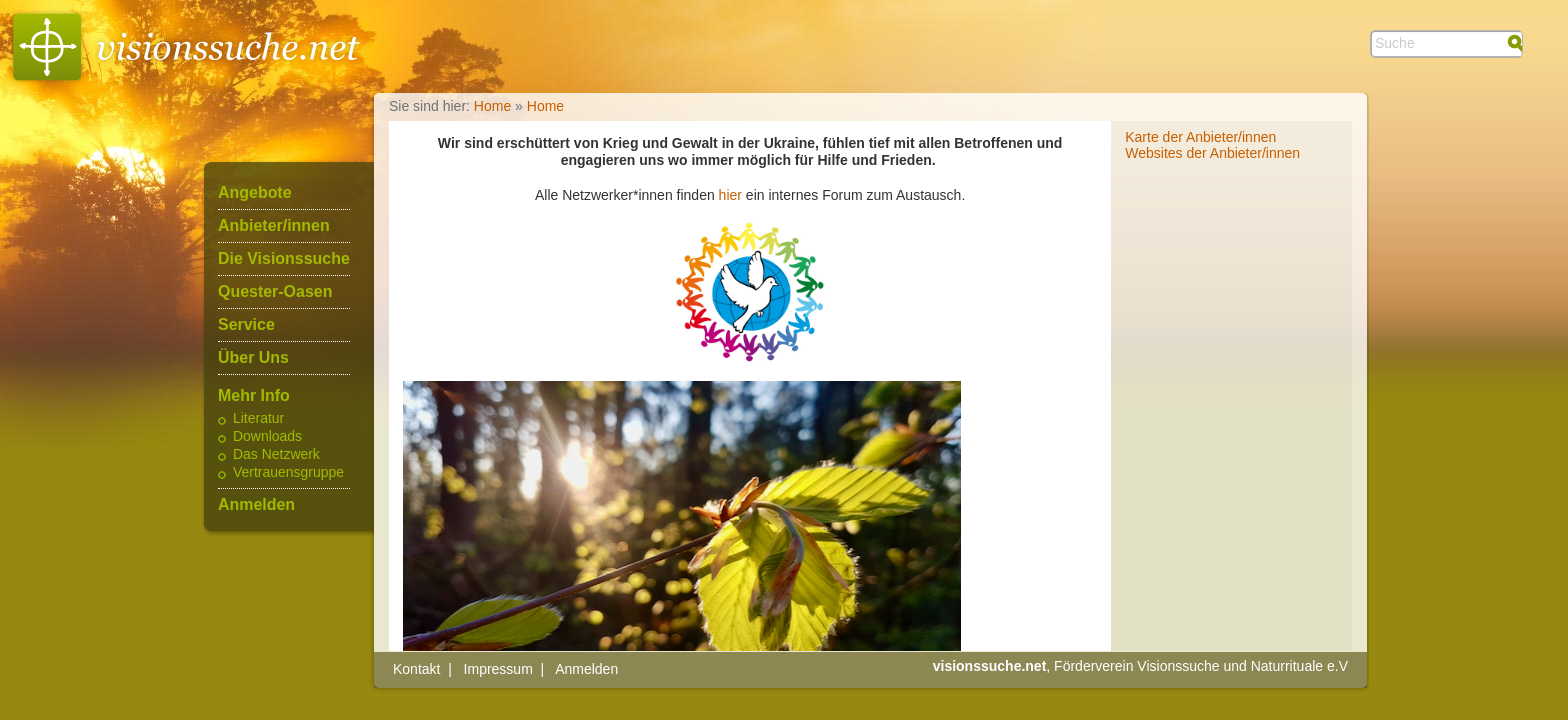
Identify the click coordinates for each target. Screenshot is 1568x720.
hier (730, 195)
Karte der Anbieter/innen (1200, 137)
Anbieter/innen (274, 226)
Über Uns (253, 358)
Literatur (258, 419)
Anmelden (256, 505)
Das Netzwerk (276, 455)
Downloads (267, 437)
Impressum (498, 669)
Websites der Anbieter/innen (1212, 153)
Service (246, 325)
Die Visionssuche (284, 259)
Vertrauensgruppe (288, 473)
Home (492, 106)
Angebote (255, 193)
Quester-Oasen (275, 292)
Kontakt (416, 669)
